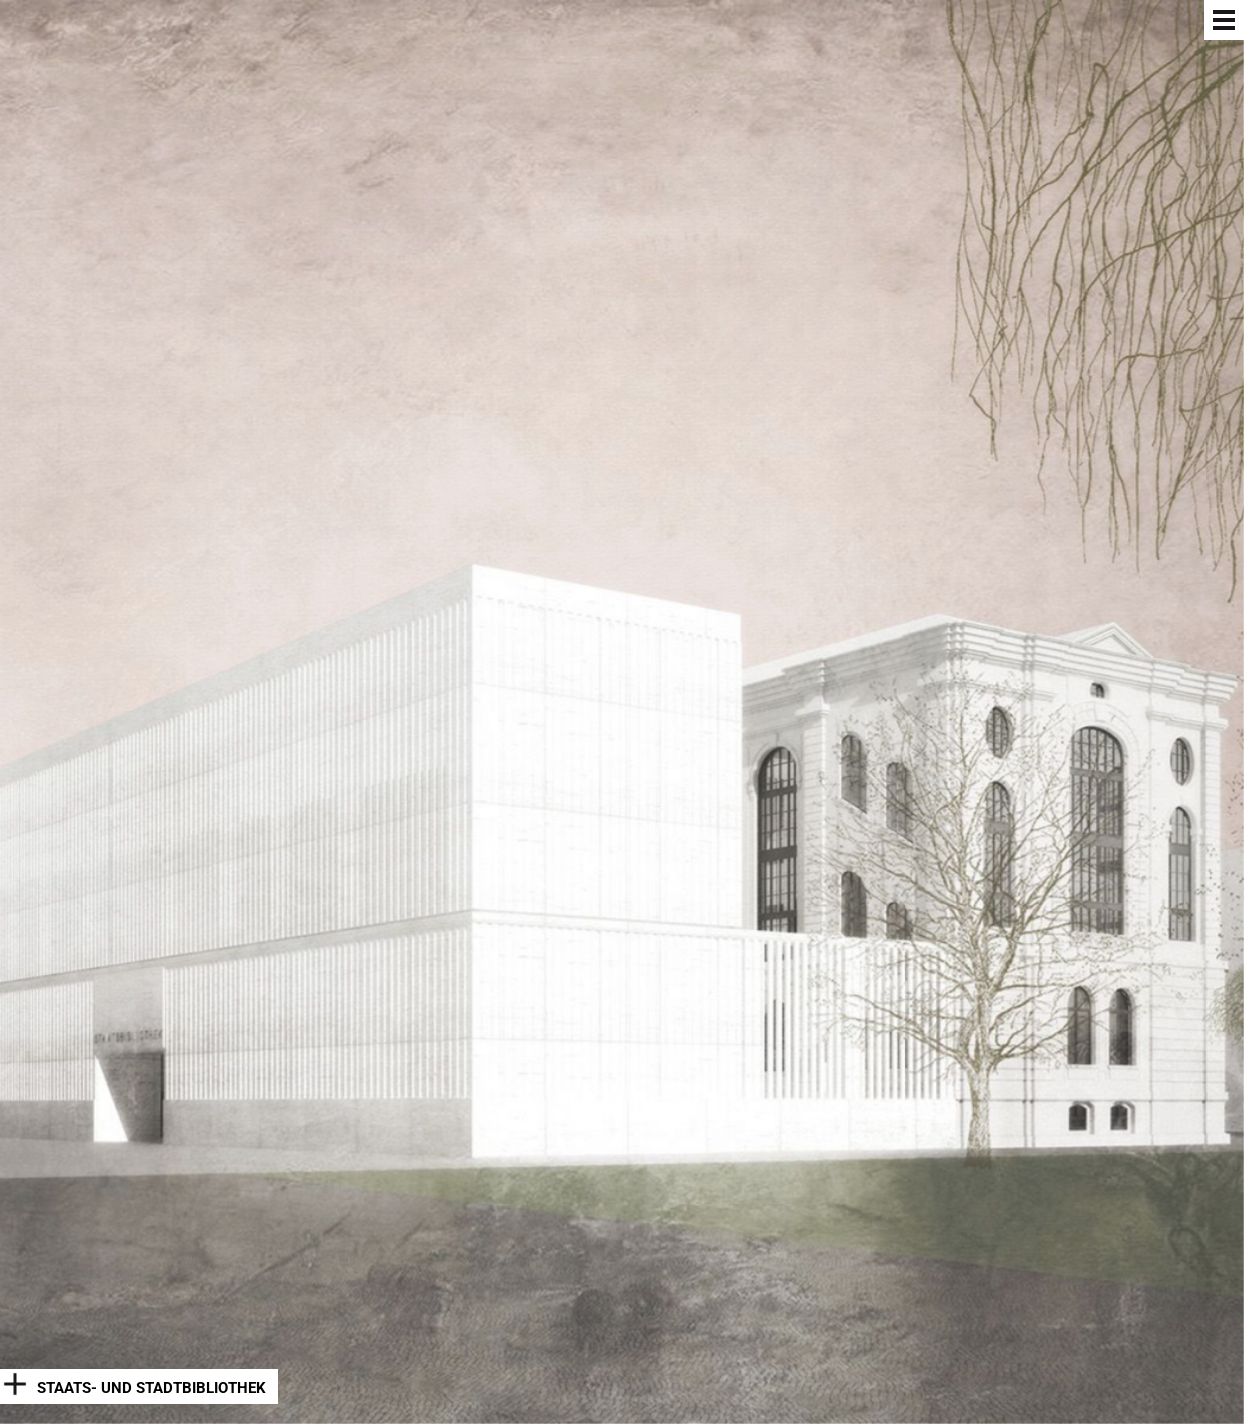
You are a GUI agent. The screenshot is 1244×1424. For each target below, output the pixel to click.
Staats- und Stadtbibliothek (151, 1388)
